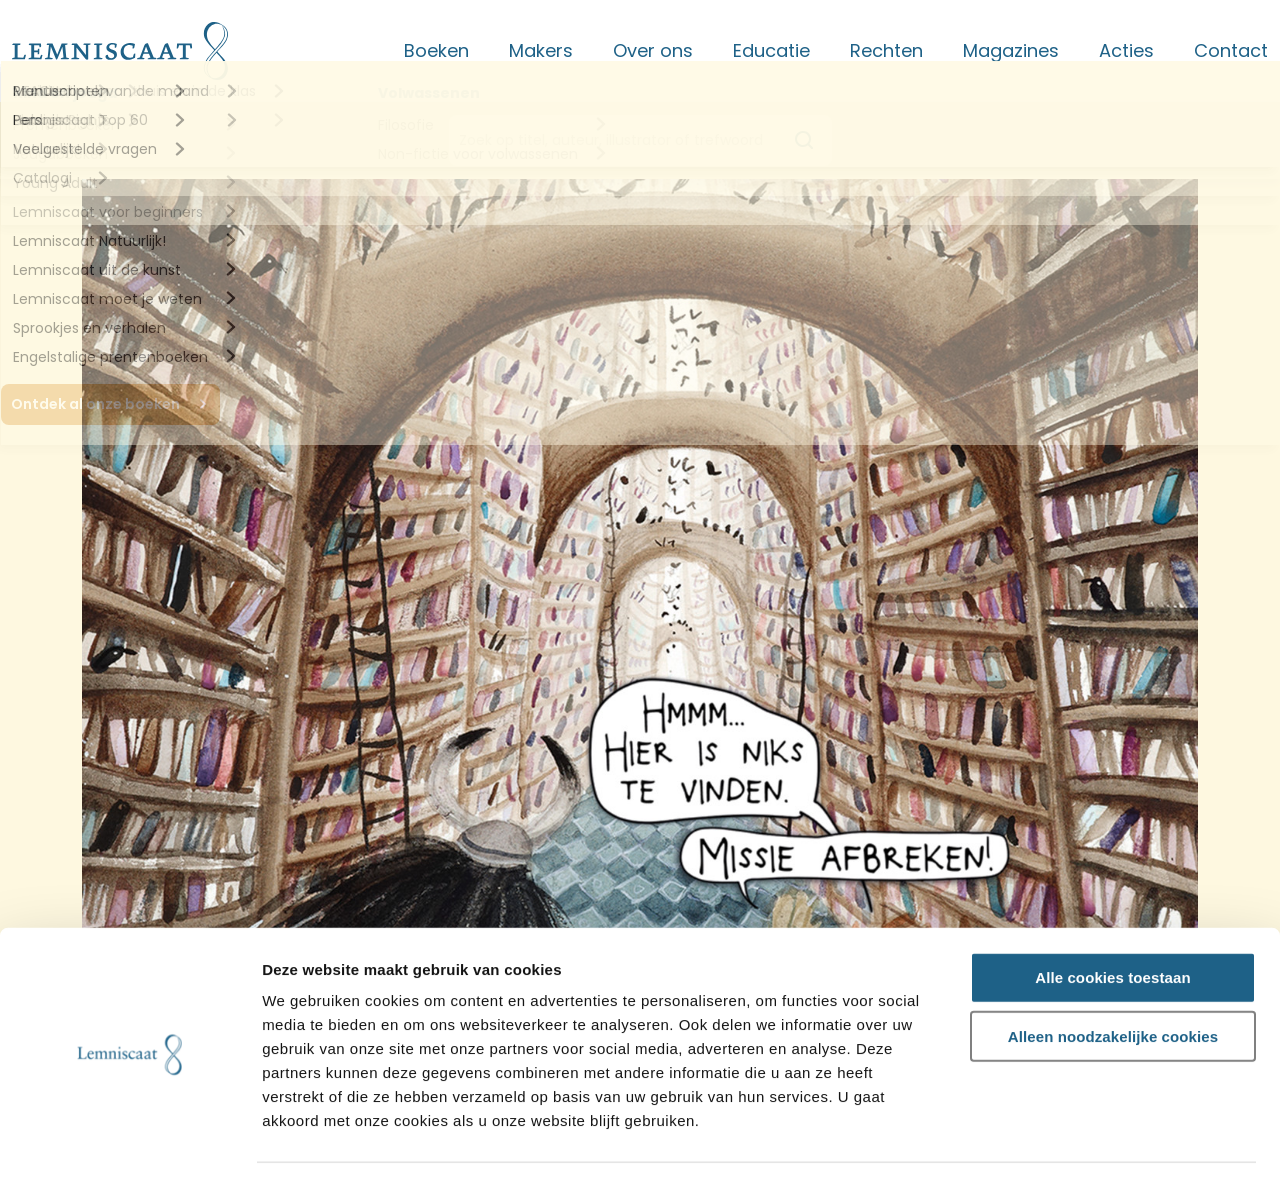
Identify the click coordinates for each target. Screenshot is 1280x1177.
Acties (1126, 50)
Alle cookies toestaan (1113, 913)
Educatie (771, 50)
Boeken (436, 50)
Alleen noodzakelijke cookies (1113, 972)
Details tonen (1080, 1138)
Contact (1231, 50)
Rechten (886, 50)
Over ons (653, 50)
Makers (541, 50)
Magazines (1011, 50)
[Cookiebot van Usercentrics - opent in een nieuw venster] (129, 1138)
